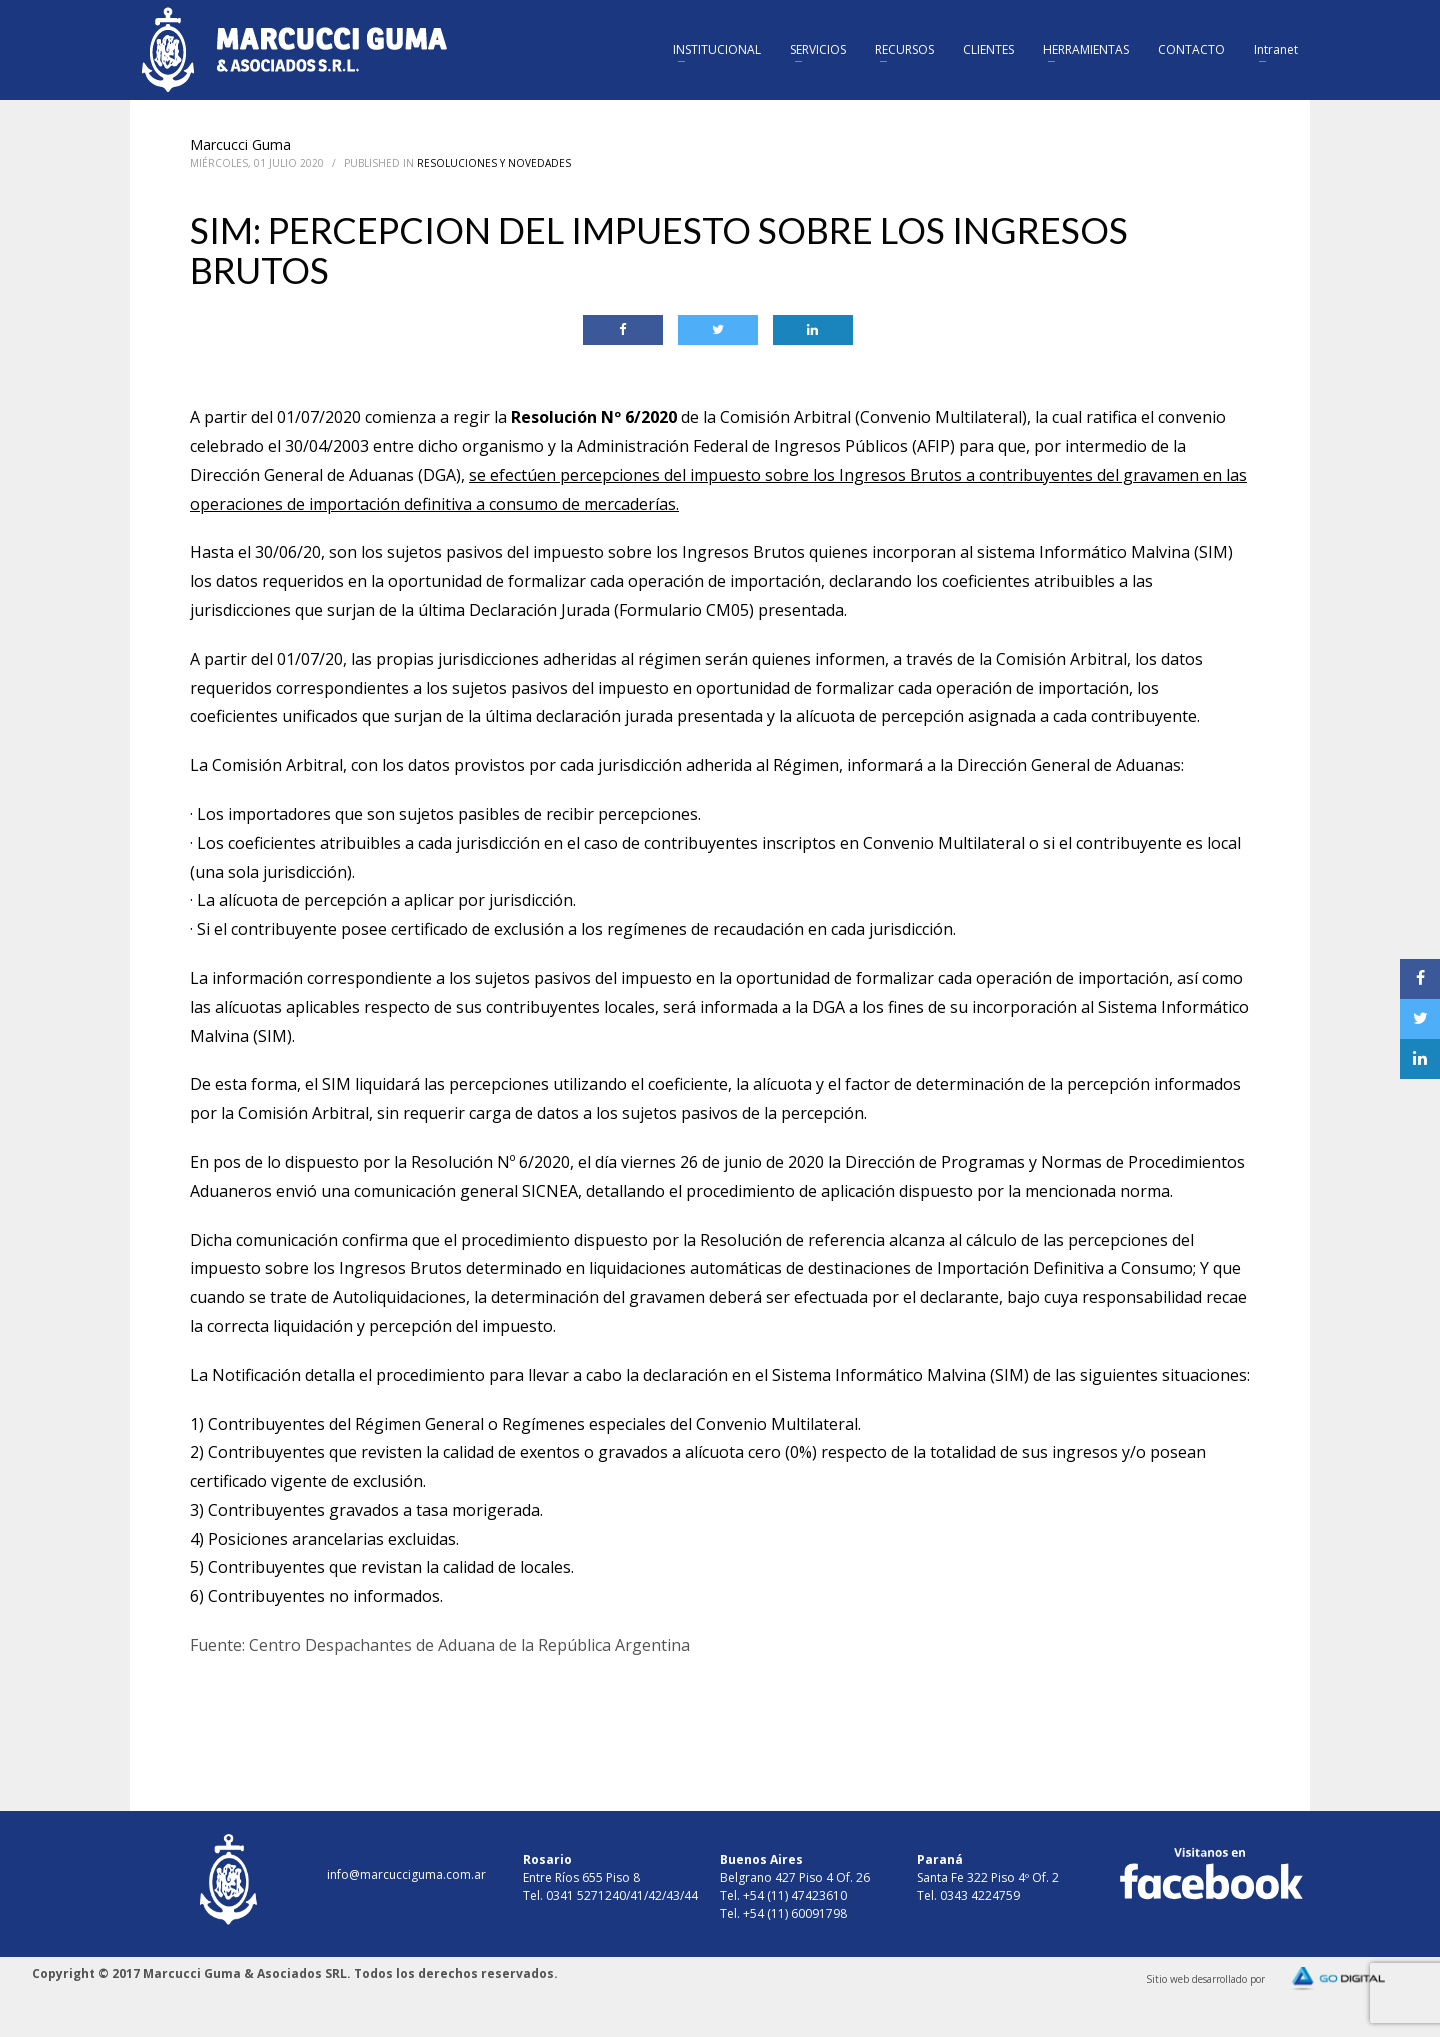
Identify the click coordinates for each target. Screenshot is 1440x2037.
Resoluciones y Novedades (494, 163)
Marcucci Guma (240, 144)
